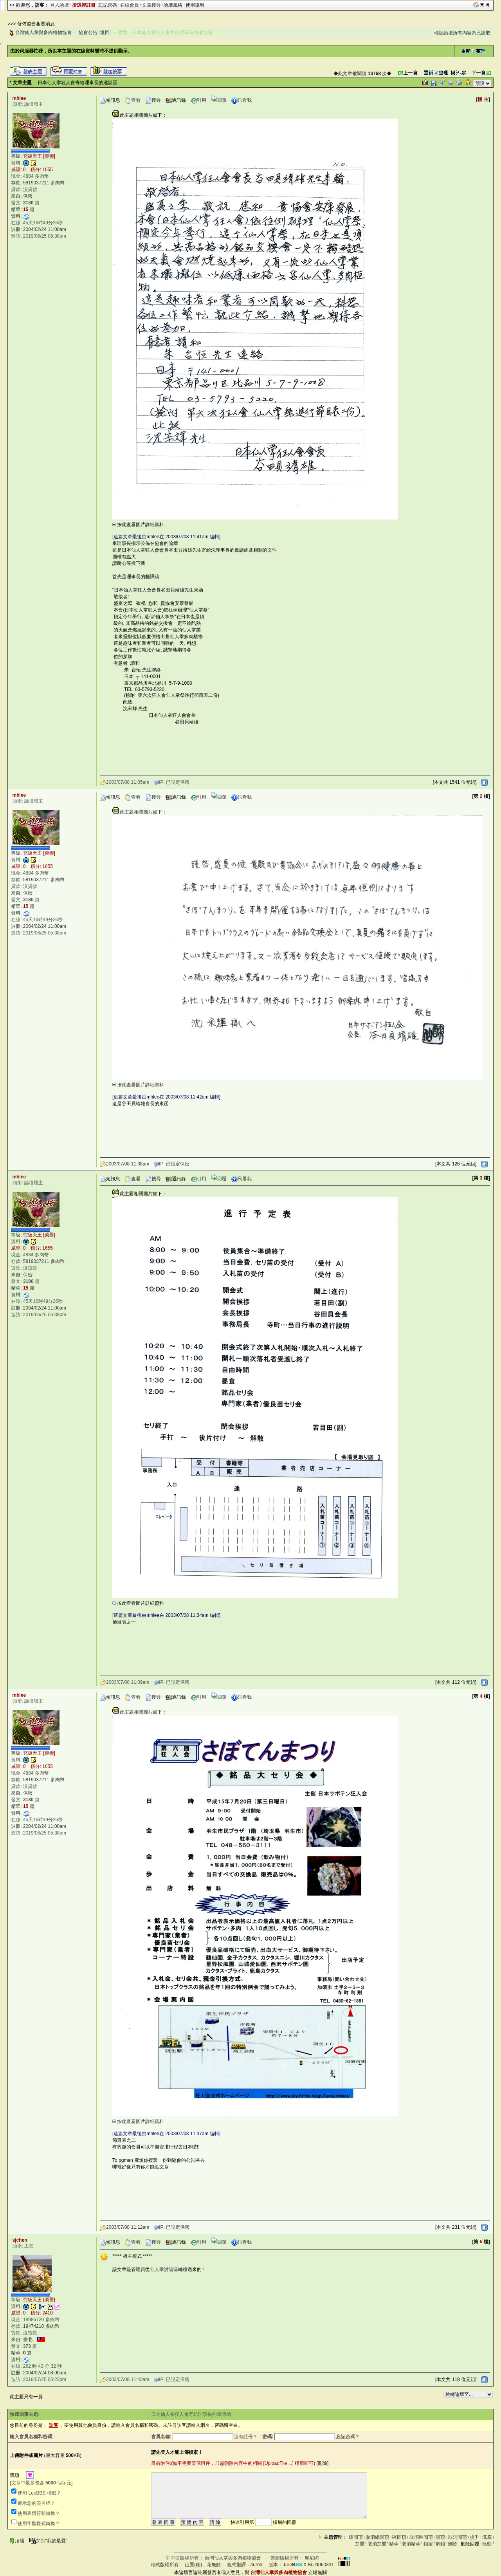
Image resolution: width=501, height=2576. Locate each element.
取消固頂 (457, 2537)
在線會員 (129, 5)
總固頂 (356, 2537)
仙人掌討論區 (164, 2269)
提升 (474, 2537)
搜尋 (153, 100)
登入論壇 (59, 5)
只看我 (241, 100)
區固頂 (399, 2537)
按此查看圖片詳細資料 (138, 524)
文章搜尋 (151, 5)
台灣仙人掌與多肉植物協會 (43, 32)
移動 (487, 2544)
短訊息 (110, 100)
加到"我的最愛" (48, 2541)
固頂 (440, 2537)
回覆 (219, 100)
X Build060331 (309, 2564)
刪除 (322, 2463)
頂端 (16, 2541)
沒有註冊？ (246, 2436)
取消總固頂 (377, 2537)
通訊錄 (176, 100)
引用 (198, 100)
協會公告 (88, 32)
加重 (359, 2544)
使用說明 (195, 5)
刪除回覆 (470, 2544)
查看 (133, 100)
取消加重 (377, 2544)
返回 (105, 32)
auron (256, 2564)
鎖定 (428, 2544)
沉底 (487, 2537)
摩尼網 (312, 2558)
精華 (393, 2544)
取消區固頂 (421, 2537)
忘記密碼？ (348, 2436)
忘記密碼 (107, 5)
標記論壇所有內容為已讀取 (462, 33)
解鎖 (440, 2544)
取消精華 (411, 2544)
